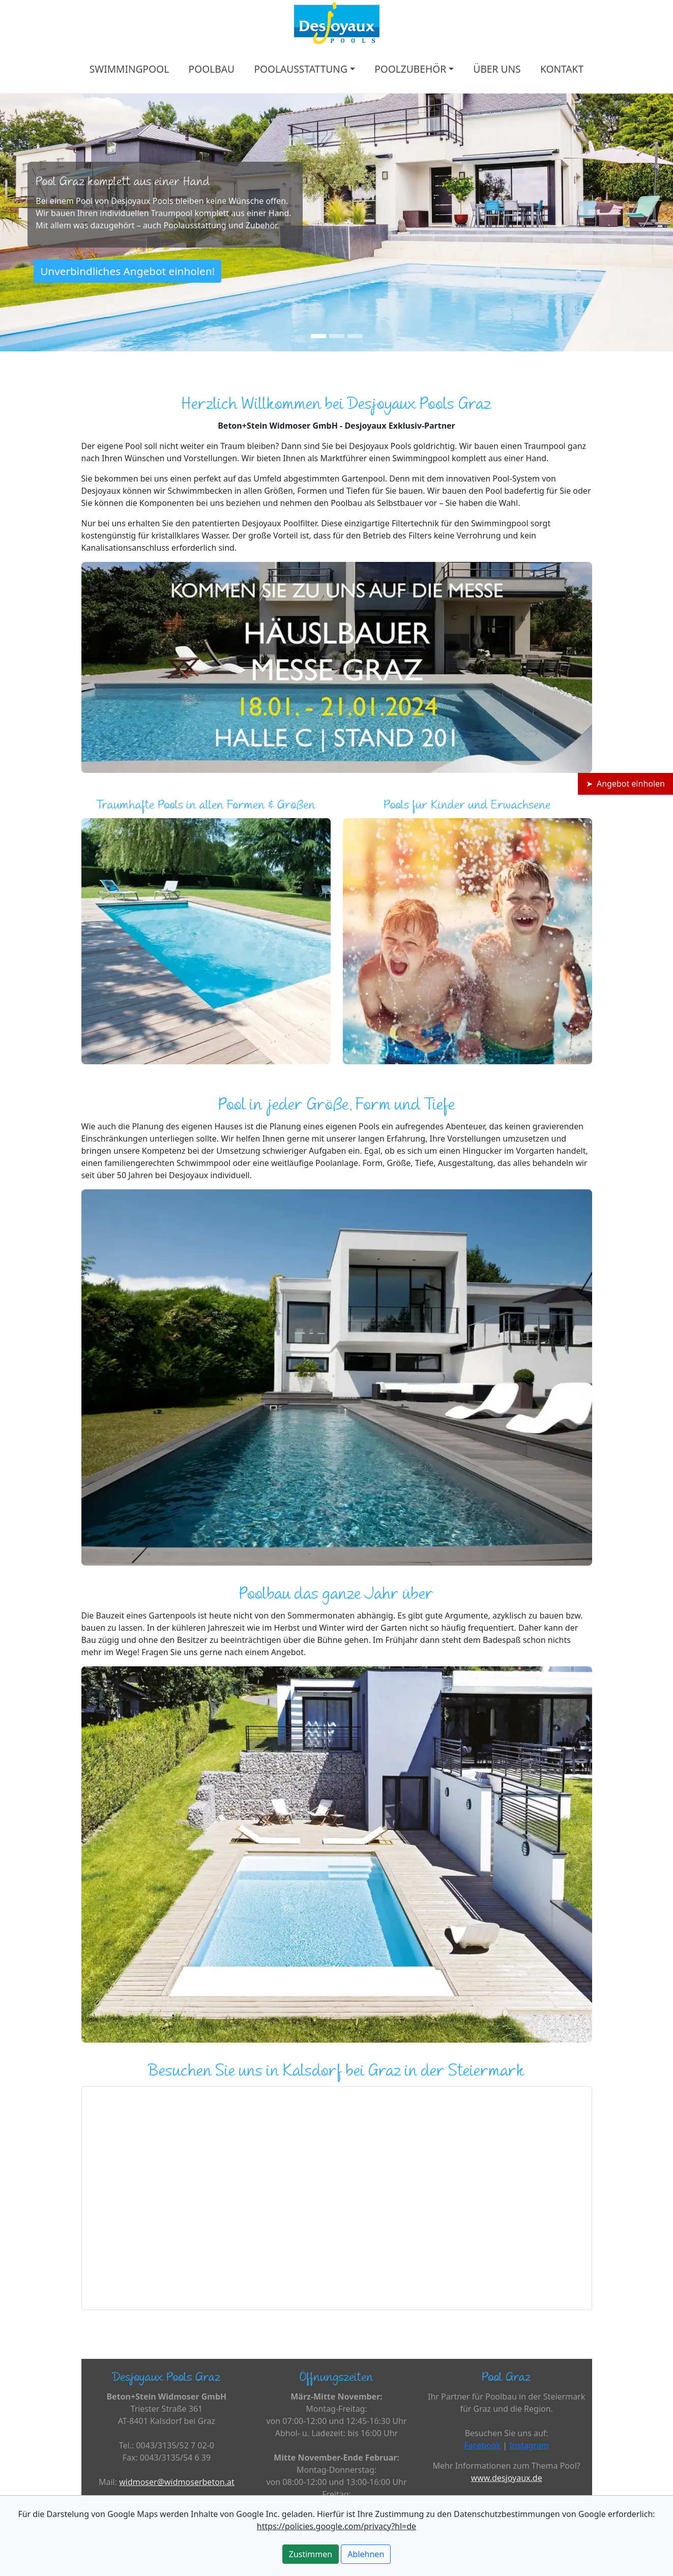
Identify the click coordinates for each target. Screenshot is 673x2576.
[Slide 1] (318, 336)
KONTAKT (561, 69)
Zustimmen (310, 2554)
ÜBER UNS (496, 69)
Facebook (482, 2445)
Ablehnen (365, 2554)
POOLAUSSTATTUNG (300, 69)
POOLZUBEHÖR (410, 69)
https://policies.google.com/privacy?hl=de (336, 2526)
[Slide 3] (355, 336)
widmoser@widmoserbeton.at (177, 2482)
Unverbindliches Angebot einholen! (127, 271)
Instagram (529, 2445)
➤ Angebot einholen (625, 783)
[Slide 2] (336, 336)
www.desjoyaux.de (506, 2477)
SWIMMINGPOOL (129, 69)
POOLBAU (212, 69)
